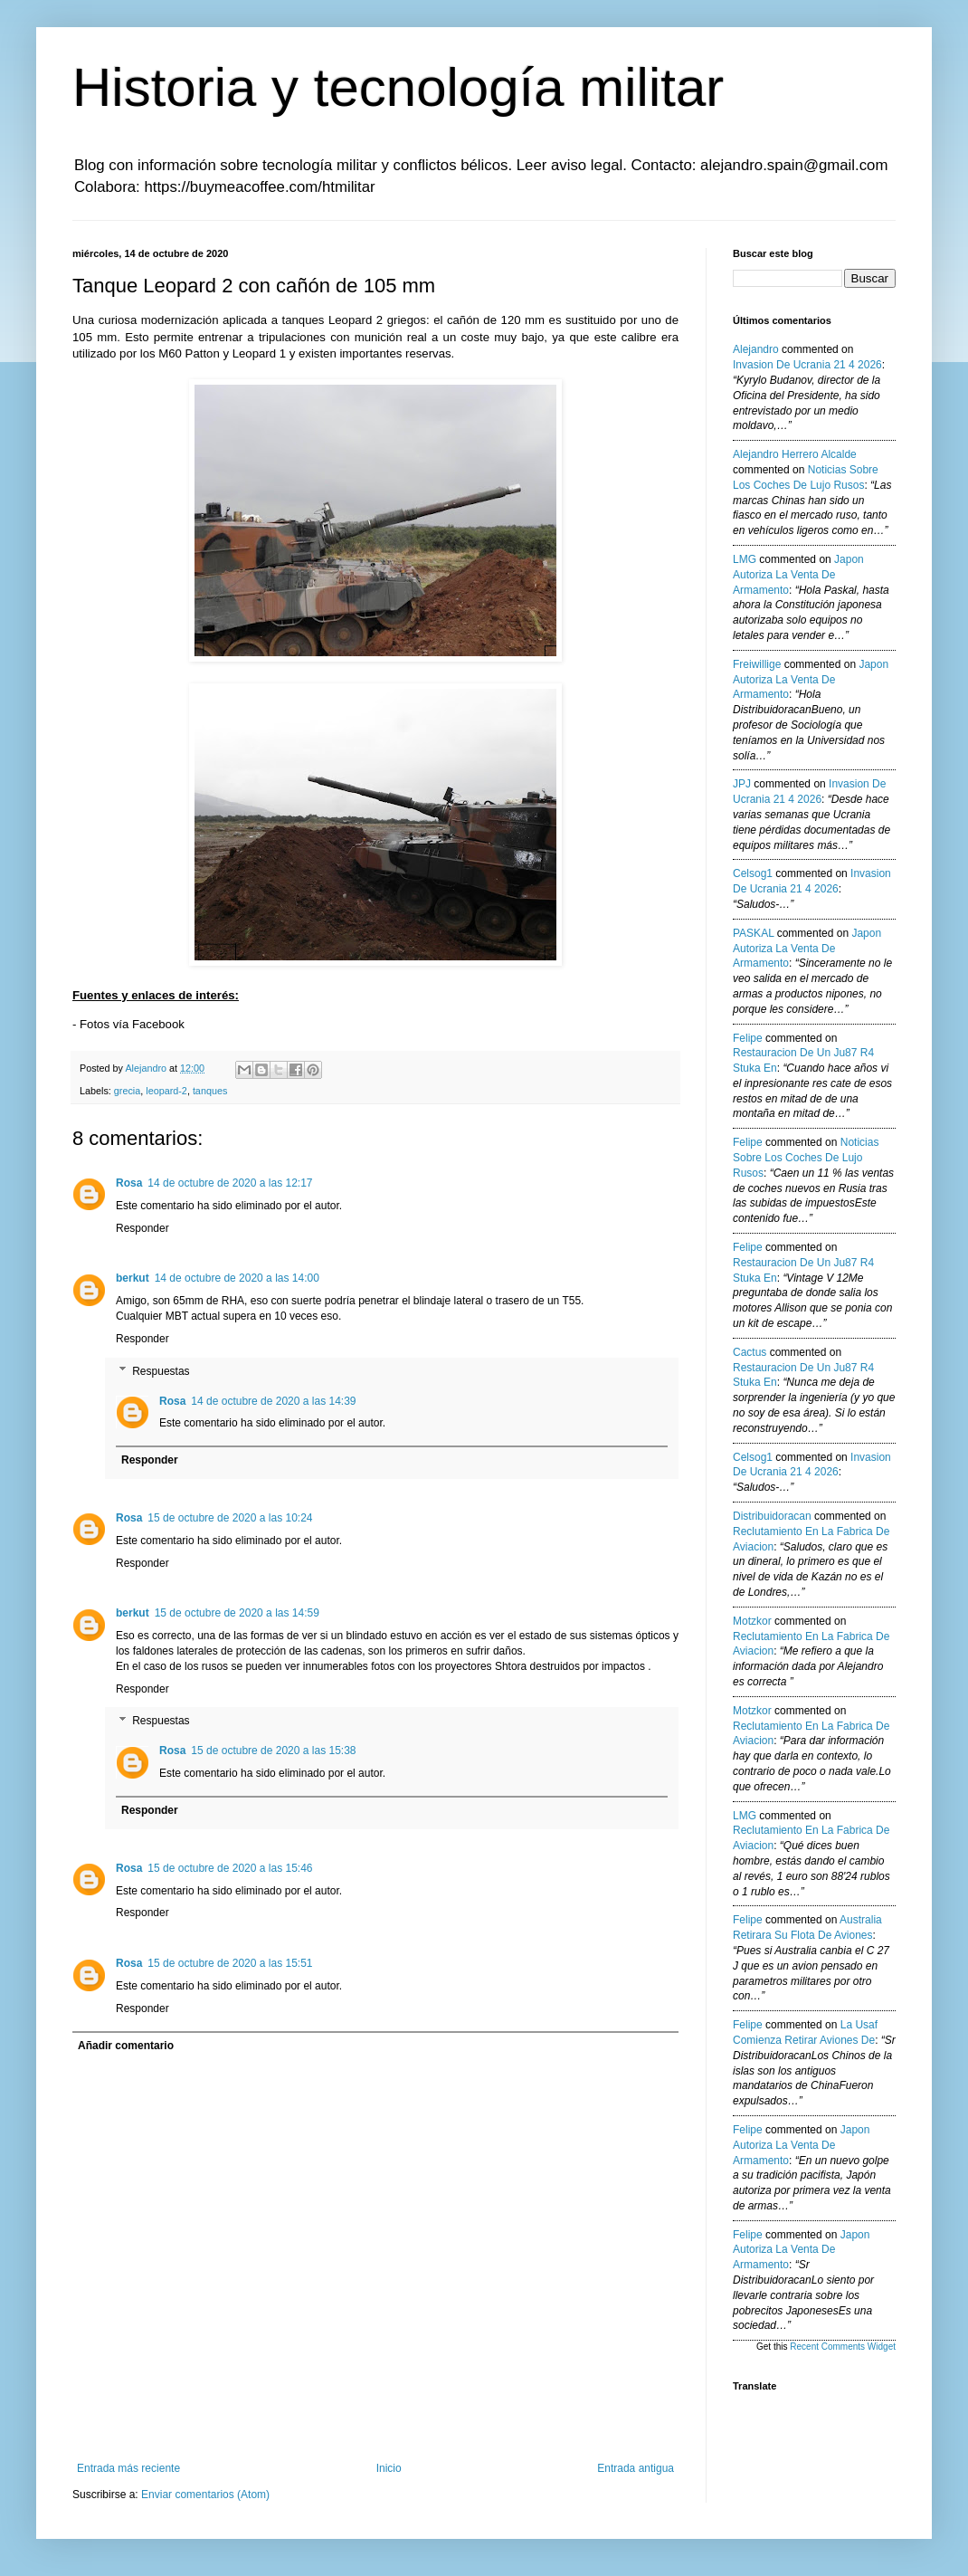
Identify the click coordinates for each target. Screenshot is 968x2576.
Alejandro (756, 349)
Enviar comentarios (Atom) (205, 2494)
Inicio (389, 2468)
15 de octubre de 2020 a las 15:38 (273, 1750)
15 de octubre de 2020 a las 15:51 (229, 1963)
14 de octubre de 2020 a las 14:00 (237, 1278)
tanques (210, 1090)
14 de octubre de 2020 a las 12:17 (229, 1183)
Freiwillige (757, 664)
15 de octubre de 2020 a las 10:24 (229, 1518)
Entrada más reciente (128, 2468)
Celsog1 (753, 873)
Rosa (129, 1183)
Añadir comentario (126, 2045)
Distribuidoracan (772, 1516)
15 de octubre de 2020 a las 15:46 (229, 1868)
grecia (127, 1090)
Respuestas (160, 1371)
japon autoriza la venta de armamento (798, 574)
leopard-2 (166, 1090)
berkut (132, 1278)
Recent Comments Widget (843, 2347)
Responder (142, 1228)
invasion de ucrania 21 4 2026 (807, 364)
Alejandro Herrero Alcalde (795, 454)
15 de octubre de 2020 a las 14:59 (237, 1613)
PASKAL (753, 933)
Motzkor (752, 1621)
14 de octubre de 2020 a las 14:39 (273, 1401)
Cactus (749, 1352)
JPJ (742, 784)
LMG (744, 559)
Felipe (748, 1038)
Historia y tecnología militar (398, 87)
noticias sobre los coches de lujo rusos (805, 1157)
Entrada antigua (635, 2468)
